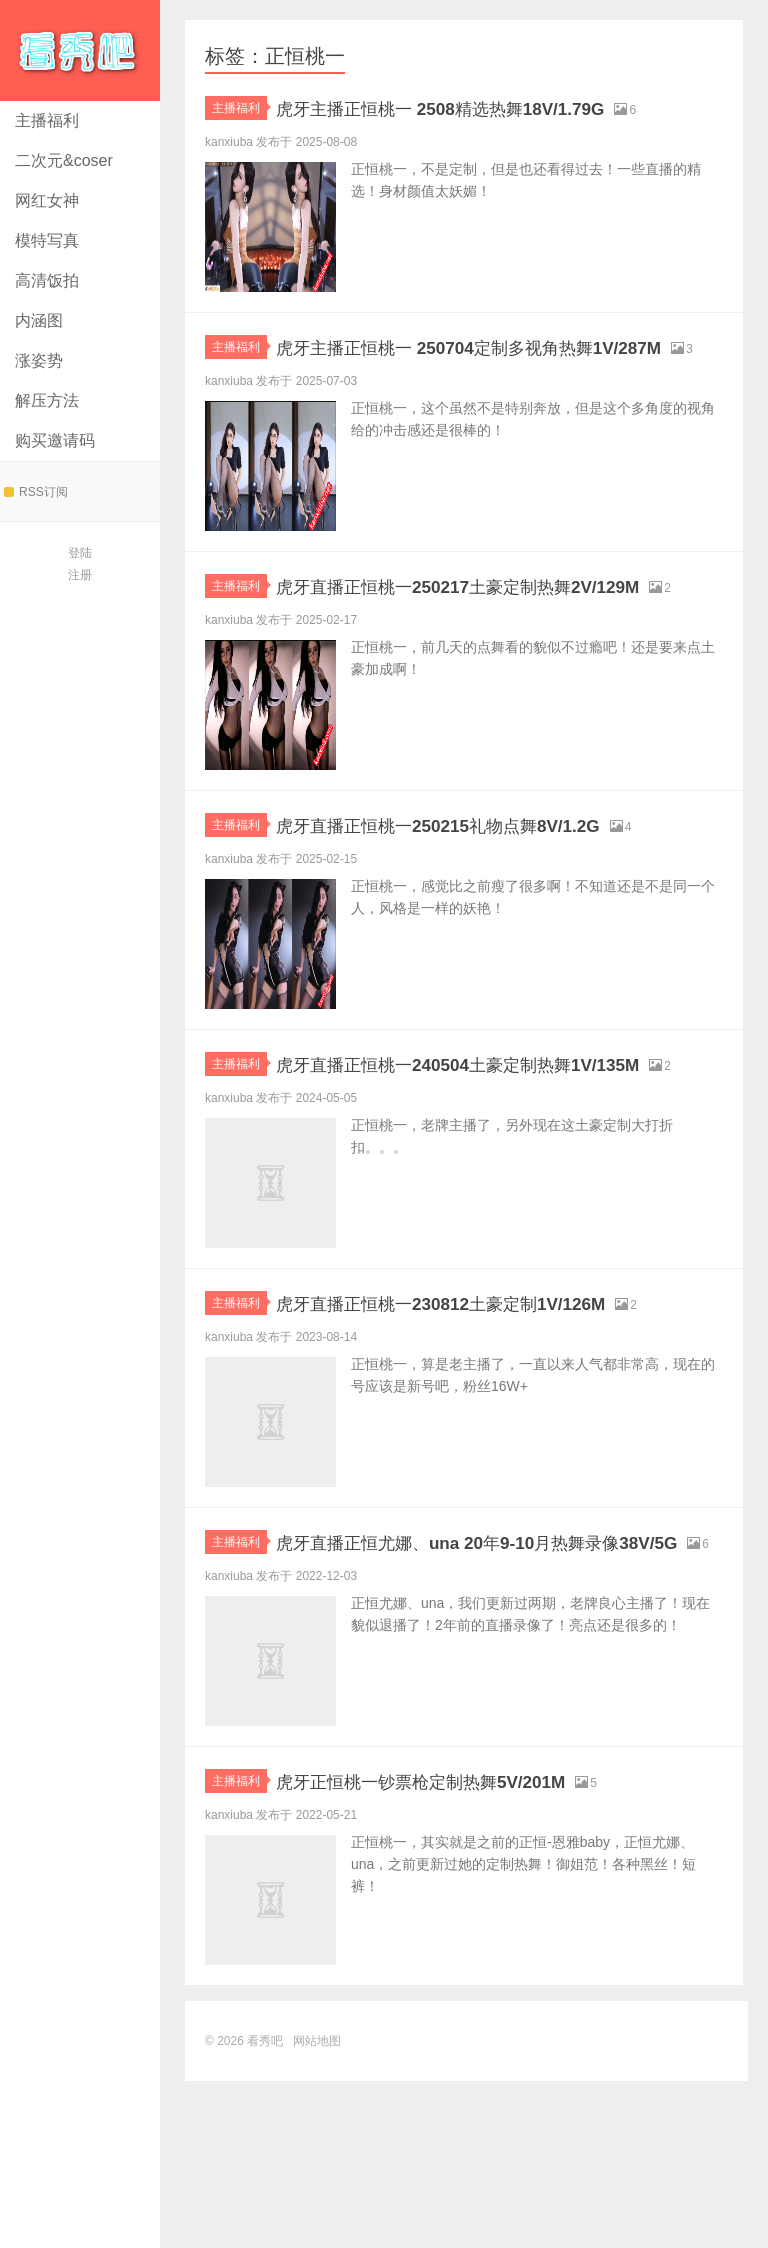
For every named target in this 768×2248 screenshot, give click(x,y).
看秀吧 (80, 50)
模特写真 (47, 240)
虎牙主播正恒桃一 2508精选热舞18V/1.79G (488, 107)
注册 (80, 575)
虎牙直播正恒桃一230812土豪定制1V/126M (488, 1422)
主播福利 (47, 120)
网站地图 (317, 2208)
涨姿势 (39, 360)
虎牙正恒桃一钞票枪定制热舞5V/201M (463, 1947)
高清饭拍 (47, 280)
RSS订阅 (36, 492)
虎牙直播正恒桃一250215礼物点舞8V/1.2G (485, 897)
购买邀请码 (55, 440)
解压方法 (47, 400)
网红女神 (47, 200)
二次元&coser (64, 160)
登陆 (80, 553)
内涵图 (39, 320)
